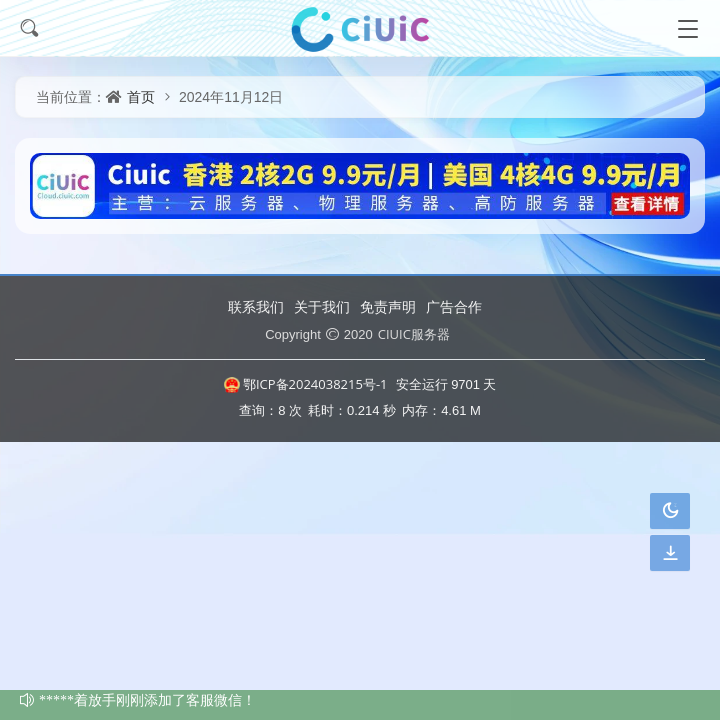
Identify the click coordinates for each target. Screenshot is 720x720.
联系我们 (256, 306)
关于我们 (322, 306)
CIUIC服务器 (414, 334)
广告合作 (454, 306)
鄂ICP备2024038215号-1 (306, 384)
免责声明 (388, 306)
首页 (141, 96)
